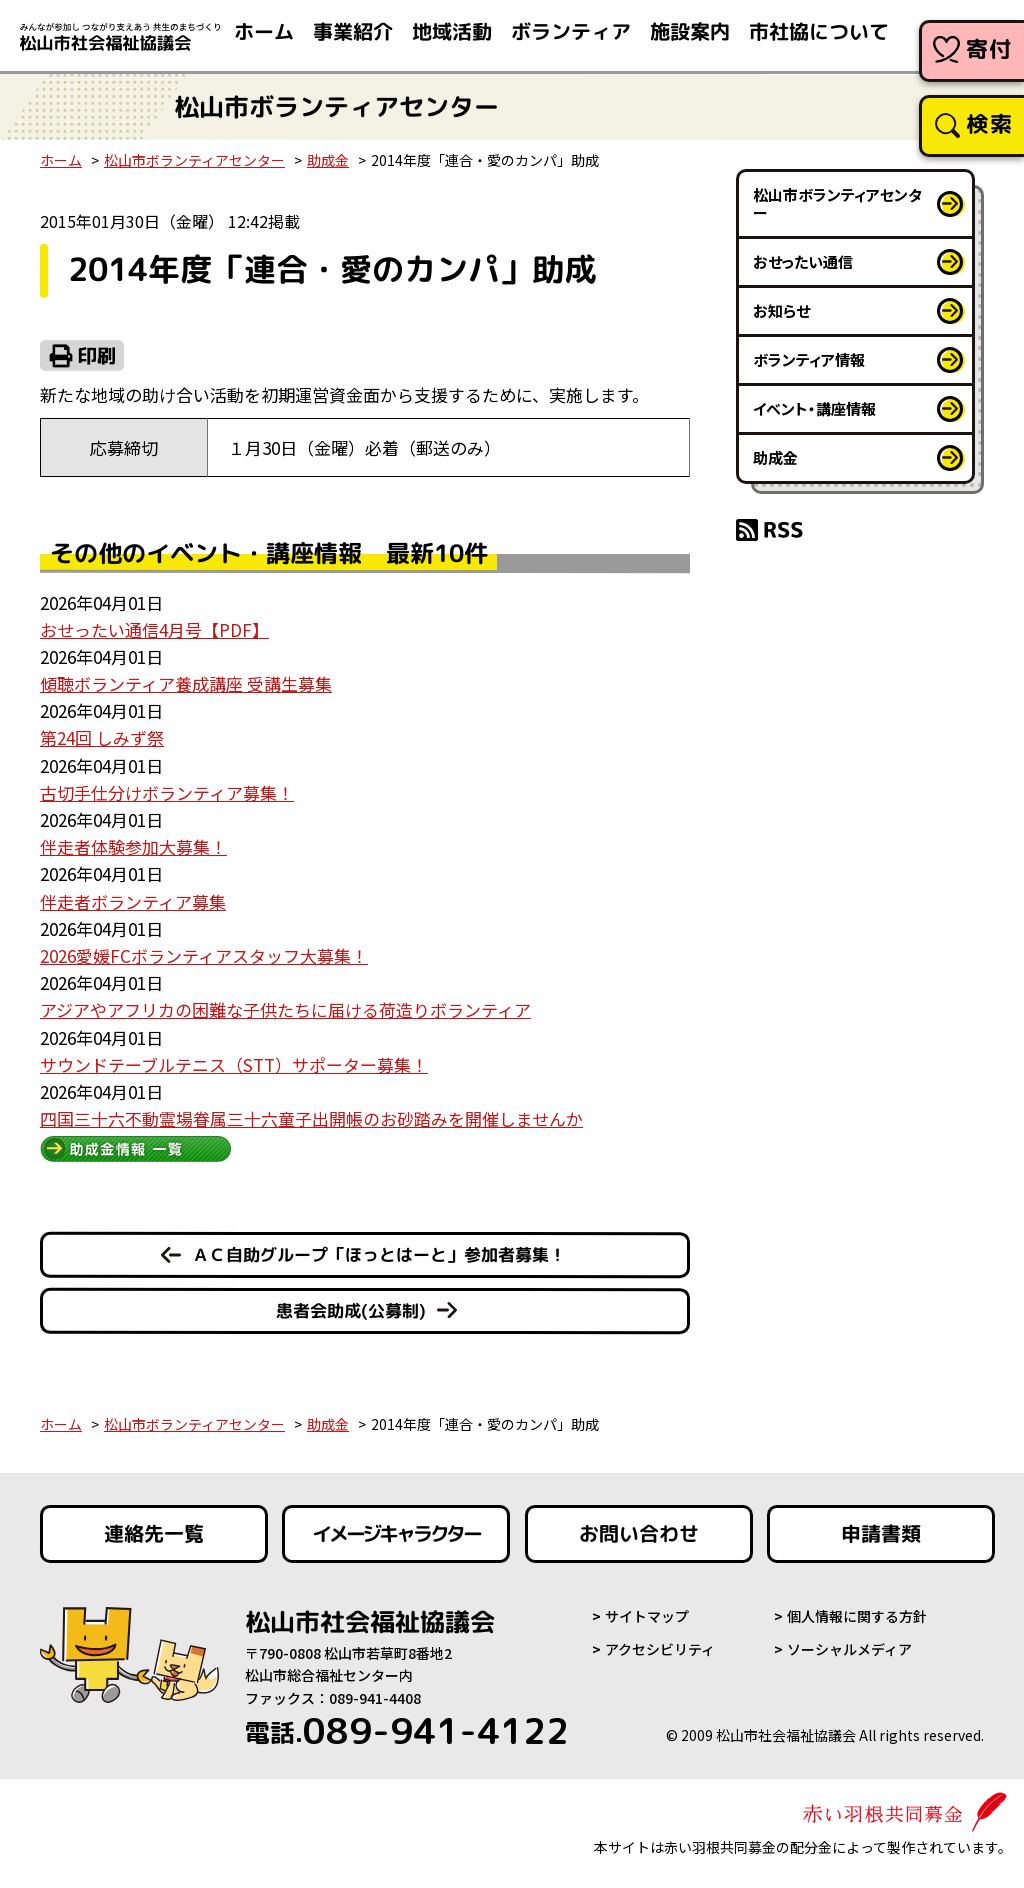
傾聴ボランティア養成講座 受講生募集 (186, 683)
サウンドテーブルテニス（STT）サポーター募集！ (234, 1064)
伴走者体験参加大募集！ (133, 846)
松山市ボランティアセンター (194, 160)
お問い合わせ (639, 1534)
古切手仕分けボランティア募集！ (167, 792)
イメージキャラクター (396, 1534)
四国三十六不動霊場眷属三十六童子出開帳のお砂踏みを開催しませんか (311, 1118)
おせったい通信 (803, 261)
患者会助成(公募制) (350, 1310)
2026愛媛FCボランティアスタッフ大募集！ (204, 955)
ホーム (61, 160)
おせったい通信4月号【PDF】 (154, 629)
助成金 (328, 160)
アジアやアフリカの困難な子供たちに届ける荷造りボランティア (285, 1009)
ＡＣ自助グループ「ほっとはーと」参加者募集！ (379, 1254)
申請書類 (881, 1534)
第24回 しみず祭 (102, 737)
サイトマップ (647, 1616)
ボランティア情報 (809, 359)
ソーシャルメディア (849, 1649)
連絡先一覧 (154, 1534)
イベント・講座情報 (814, 408)
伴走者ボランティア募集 (133, 901)
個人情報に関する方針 (857, 1616)
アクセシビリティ (660, 1649)
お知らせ (781, 310)
